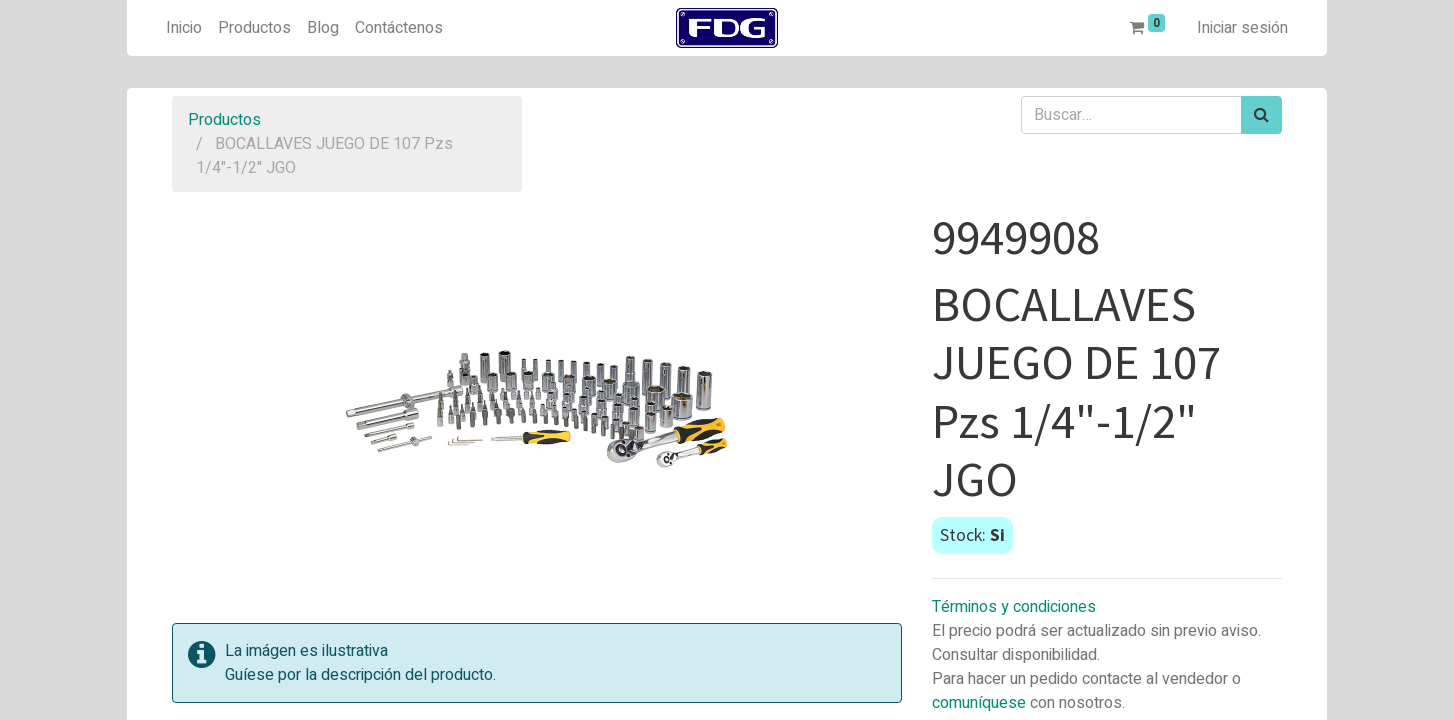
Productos (224, 120)
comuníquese (979, 703)
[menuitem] (184, 28)
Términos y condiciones (1014, 607)
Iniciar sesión (1242, 28)
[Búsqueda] (1261, 115)
